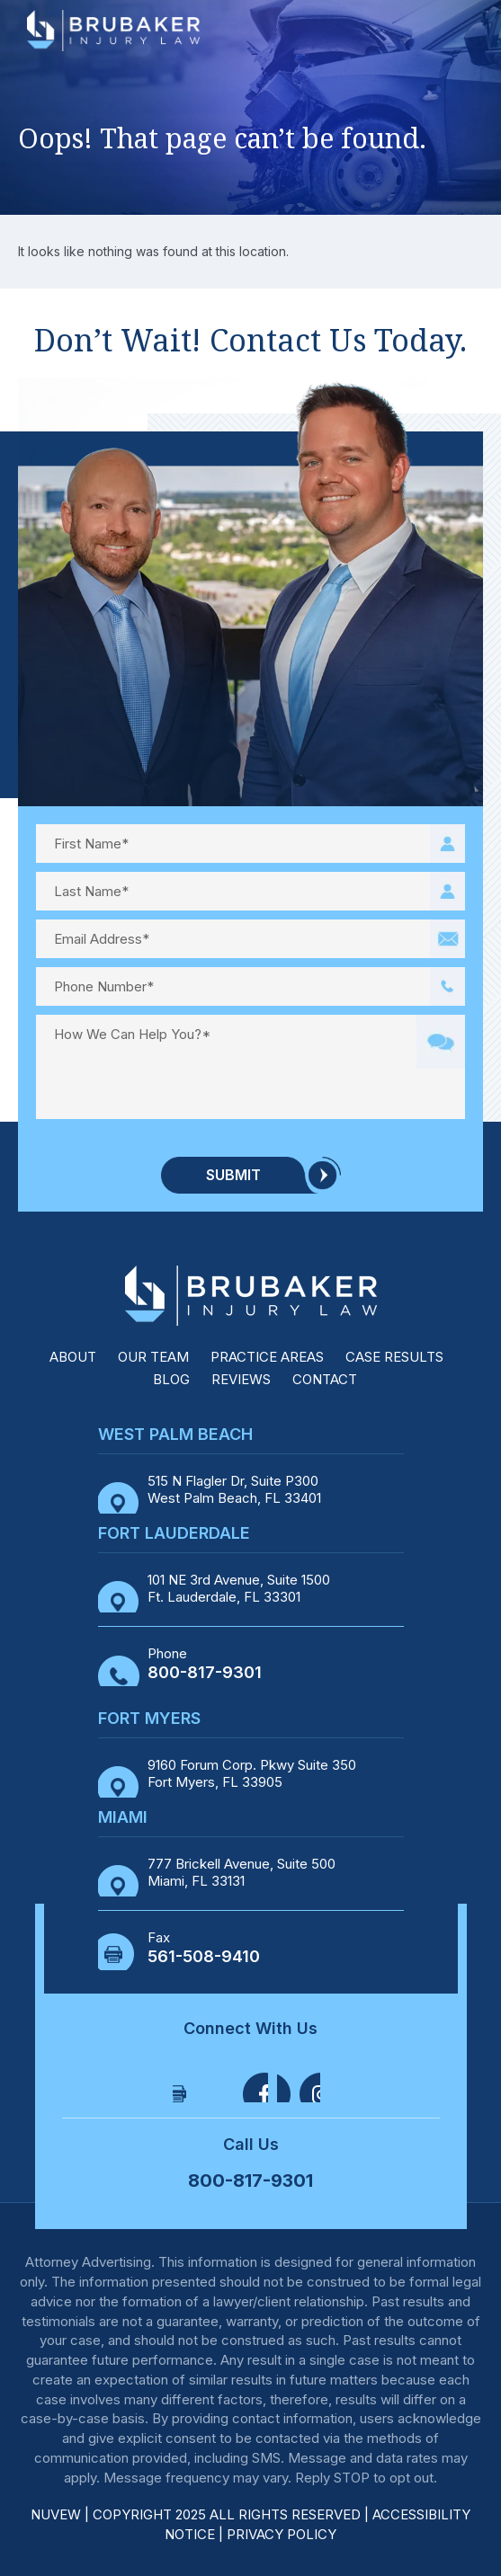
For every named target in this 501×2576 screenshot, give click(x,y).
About (72, 1356)
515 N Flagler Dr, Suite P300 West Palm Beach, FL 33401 (234, 1489)
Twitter (246, 2080)
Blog (171, 1379)
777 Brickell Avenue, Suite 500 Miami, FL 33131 (241, 1872)
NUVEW (56, 2514)
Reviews (241, 1379)
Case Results (394, 1356)
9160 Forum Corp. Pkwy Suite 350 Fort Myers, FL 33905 (252, 1773)
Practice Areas (267, 1356)
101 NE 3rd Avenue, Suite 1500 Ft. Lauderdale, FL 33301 (239, 1588)
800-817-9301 (205, 1672)
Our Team (153, 1356)
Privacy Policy (281, 2534)
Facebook (194, 2080)
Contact (324, 1379)
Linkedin (298, 2080)
